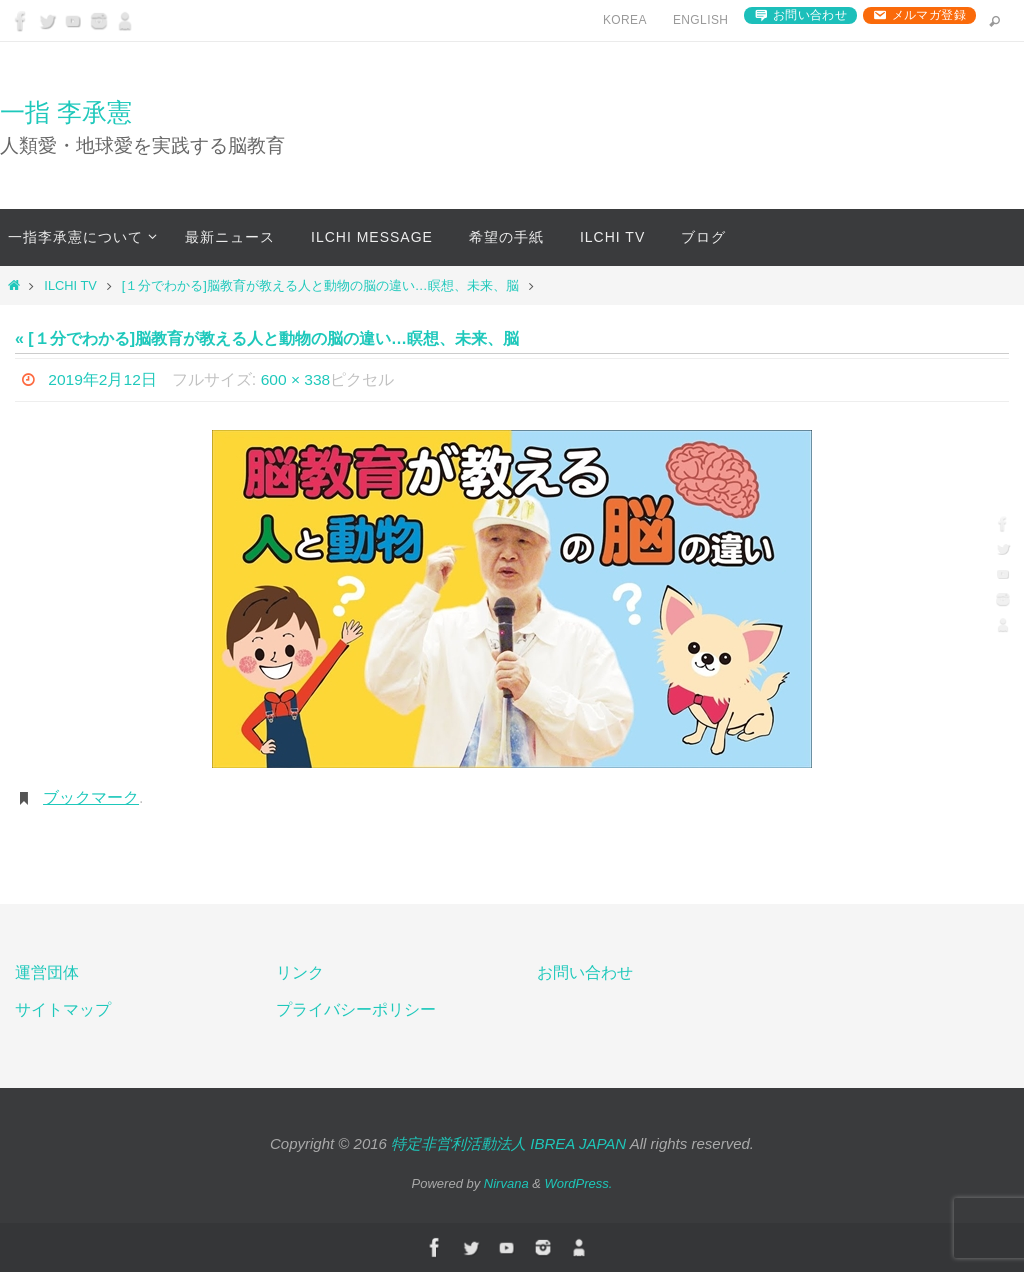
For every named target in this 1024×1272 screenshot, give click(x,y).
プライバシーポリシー (356, 1009)
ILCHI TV (70, 285)
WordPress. (579, 1183)
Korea (625, 20)
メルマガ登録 (929, 15)
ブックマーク (91, 797)
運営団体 (47, 972)
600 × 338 (298, 379)
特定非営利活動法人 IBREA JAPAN (508, 1143)
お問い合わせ (810, 15)
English (700, 20)
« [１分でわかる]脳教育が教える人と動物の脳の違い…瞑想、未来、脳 (267, 338)
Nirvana (506, 1183)
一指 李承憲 (66, 112)
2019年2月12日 (103, 379)
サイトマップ (63, 1009)
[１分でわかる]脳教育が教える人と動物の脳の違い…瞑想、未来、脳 (320, 285)
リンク (300, 972)
